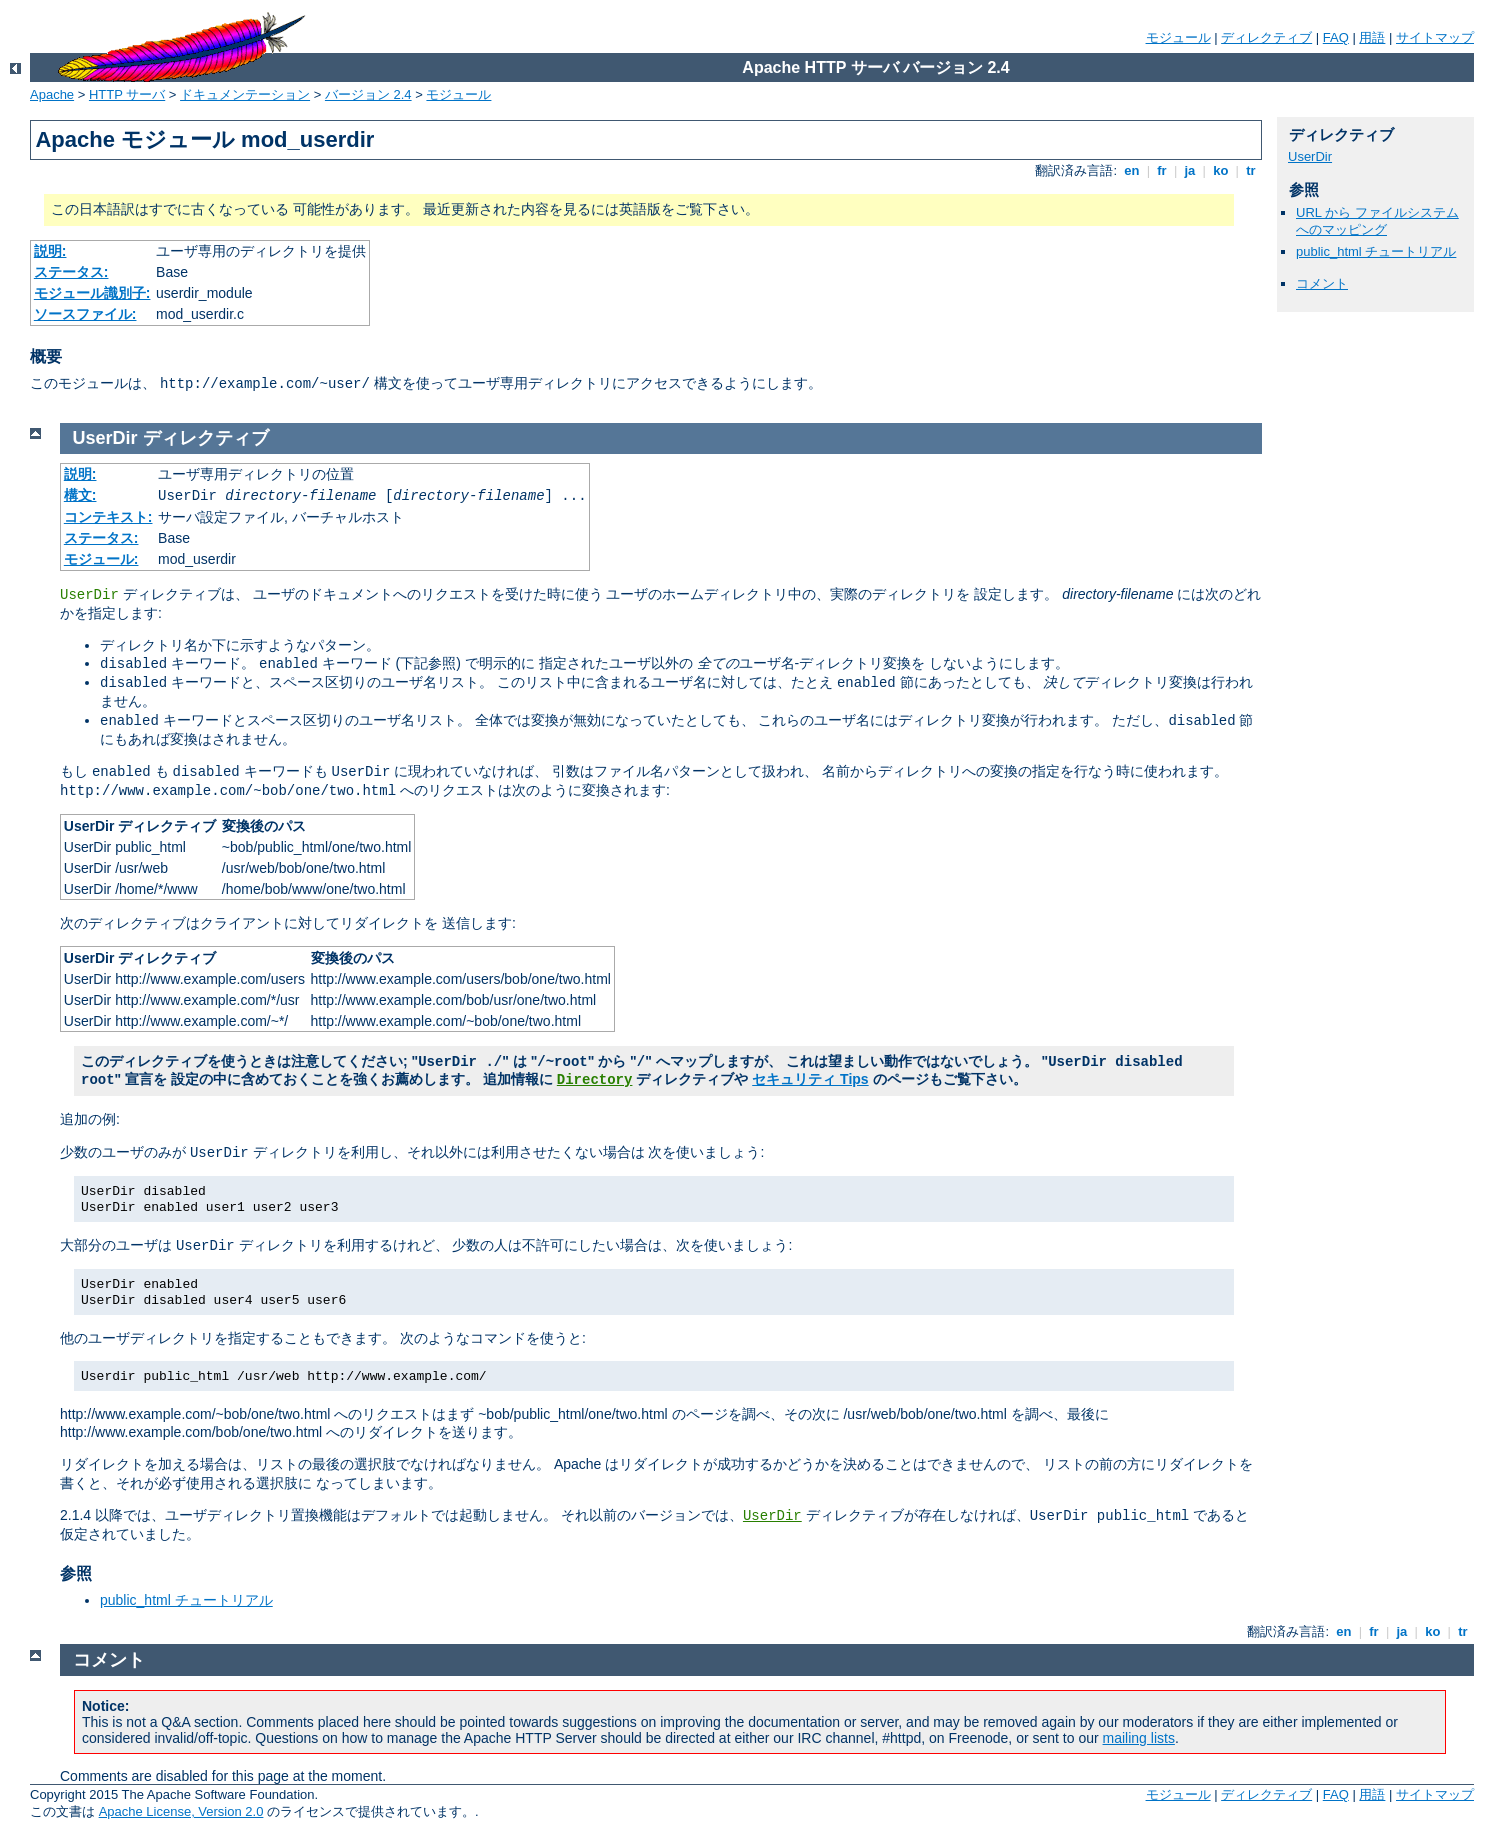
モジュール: (101, 559)
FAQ (1336, 37)
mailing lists (1139, 1738)
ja (1190, 170)
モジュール (1178, 37)
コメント (1322, 283)
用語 (1372, 37)
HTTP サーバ (127, 94)
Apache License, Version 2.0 (181, 1811)
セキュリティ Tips (810, 1079)
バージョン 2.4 (368, 94)
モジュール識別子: (92, 293)
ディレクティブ (1266, 37)
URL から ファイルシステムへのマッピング (1377, 221)
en (1132, 170)
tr (1251, 170)
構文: (80, 495)
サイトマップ (1435, 37)
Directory (595, 1080)
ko (1221, 170)
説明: (50, 251)
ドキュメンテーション (245, 94)
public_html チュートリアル (1376, 251)
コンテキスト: (108, 517)
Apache (52, 94)
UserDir (1310, 156)
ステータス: (71, 272)
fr (1162, 170)
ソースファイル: (85, 314)
